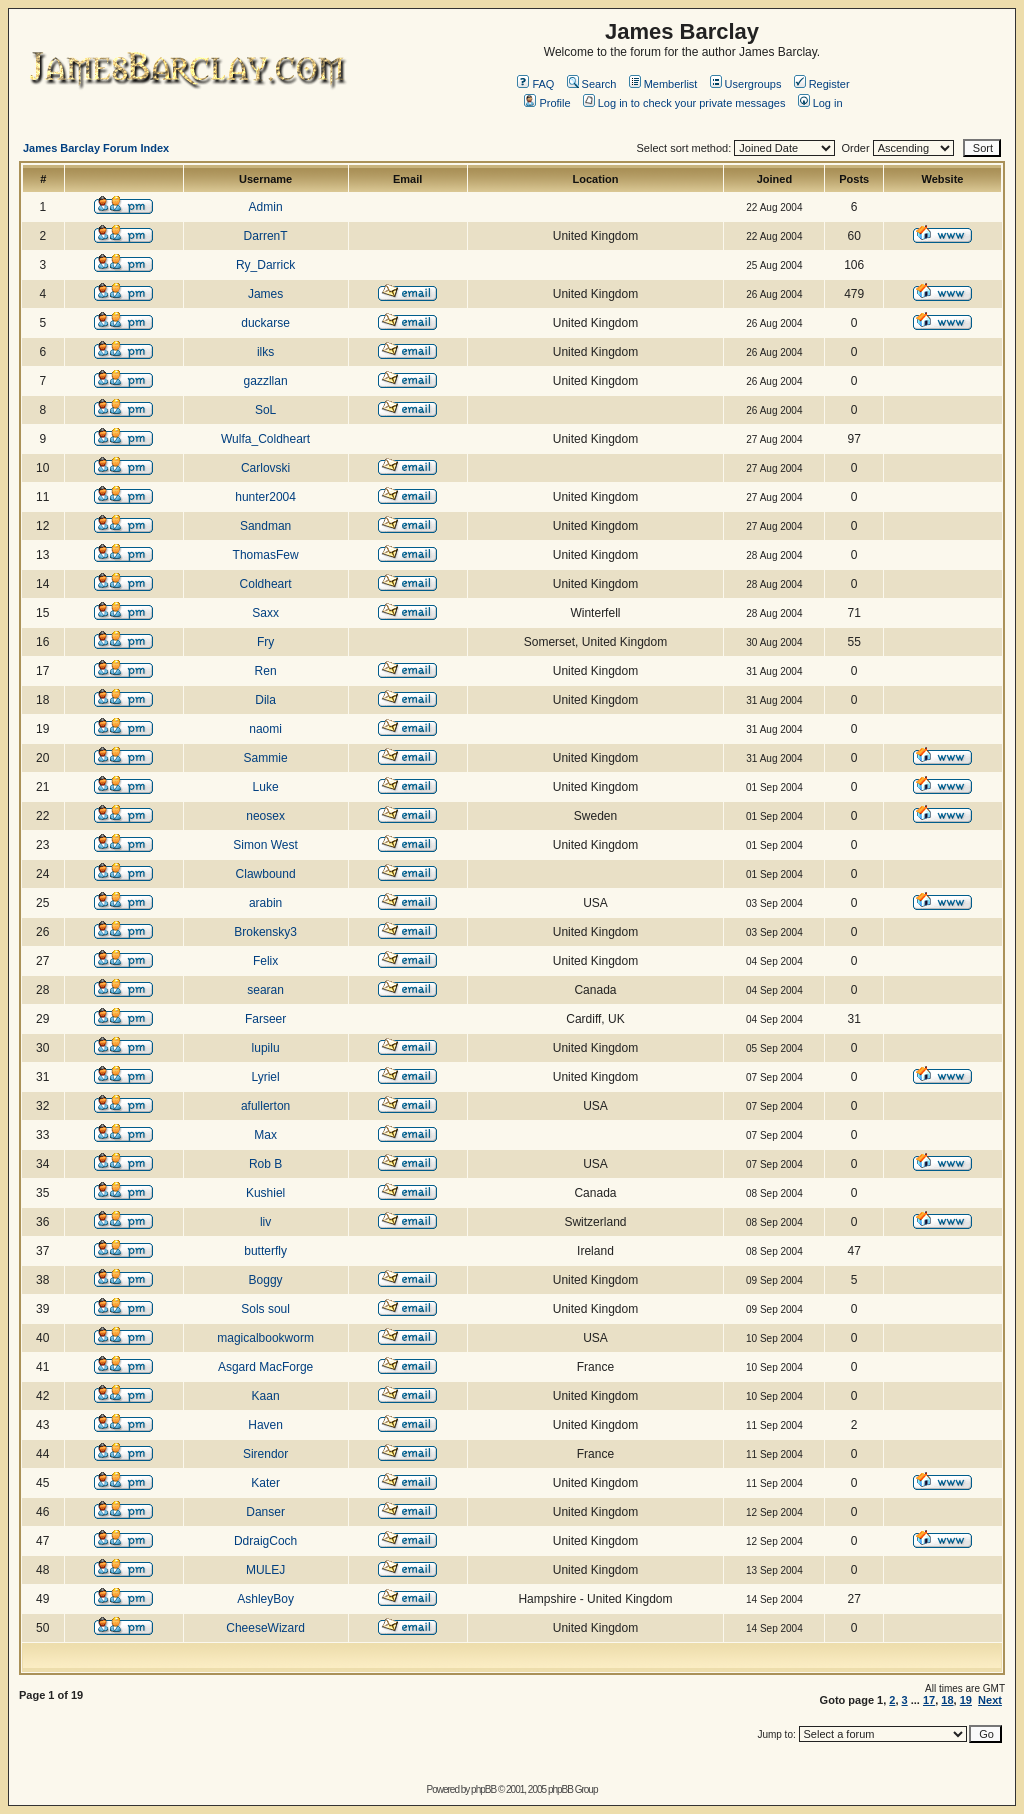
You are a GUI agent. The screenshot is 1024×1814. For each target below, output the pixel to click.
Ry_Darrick (265, 265)
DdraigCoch (265, 1541)
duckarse (265, 323)
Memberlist (663, 84)
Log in (820, 103)
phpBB (483, 1789)
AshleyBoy (265, 1599)
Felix (265, 961)
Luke (266, 787)
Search (592, 84)
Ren (266, 671)
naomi (265, 729)
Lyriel (265, 1077)
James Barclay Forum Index (96, 148)
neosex (265, 816)
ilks (265, 352)
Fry (265, 642)
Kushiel (265, 1193)
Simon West (265, 845)
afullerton (265, 1106)
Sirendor (265, 1454)
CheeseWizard (265, 1628)
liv (265, 1222)
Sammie (266, 758)
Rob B (265, 1164)
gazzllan (266, 381)
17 (929, 1700)
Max (265, 1135)
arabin (265, 903)
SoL (265, 410)
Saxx (265, 613)
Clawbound (266, 874)
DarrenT (266, 236)
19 (966, 1700)
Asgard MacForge (265, 1367)
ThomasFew (266, 555)
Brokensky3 (265, 932)
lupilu (266, 1048)
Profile (547, 103)
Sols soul (265, 1309)
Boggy (266, 1280)
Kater (265, 1483)
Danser (265, 1512)
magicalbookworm (265, 1338)
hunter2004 (265, 497)
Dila (265, 700)
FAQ (535, 84)
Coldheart (266, 584)
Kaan (266, 1396)
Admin (266, 207)
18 (947, 1700)
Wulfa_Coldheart (265, 439)
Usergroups (746, 84)
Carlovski (265, 468)
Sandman (265, 526)
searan (265, 990)
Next (990, 1700)
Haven (265, 1425)
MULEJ (265, 1570)
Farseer (265, 1019)
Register (822, 84)
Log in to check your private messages (684, 103)
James (265, 294)
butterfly (265, 1251)
